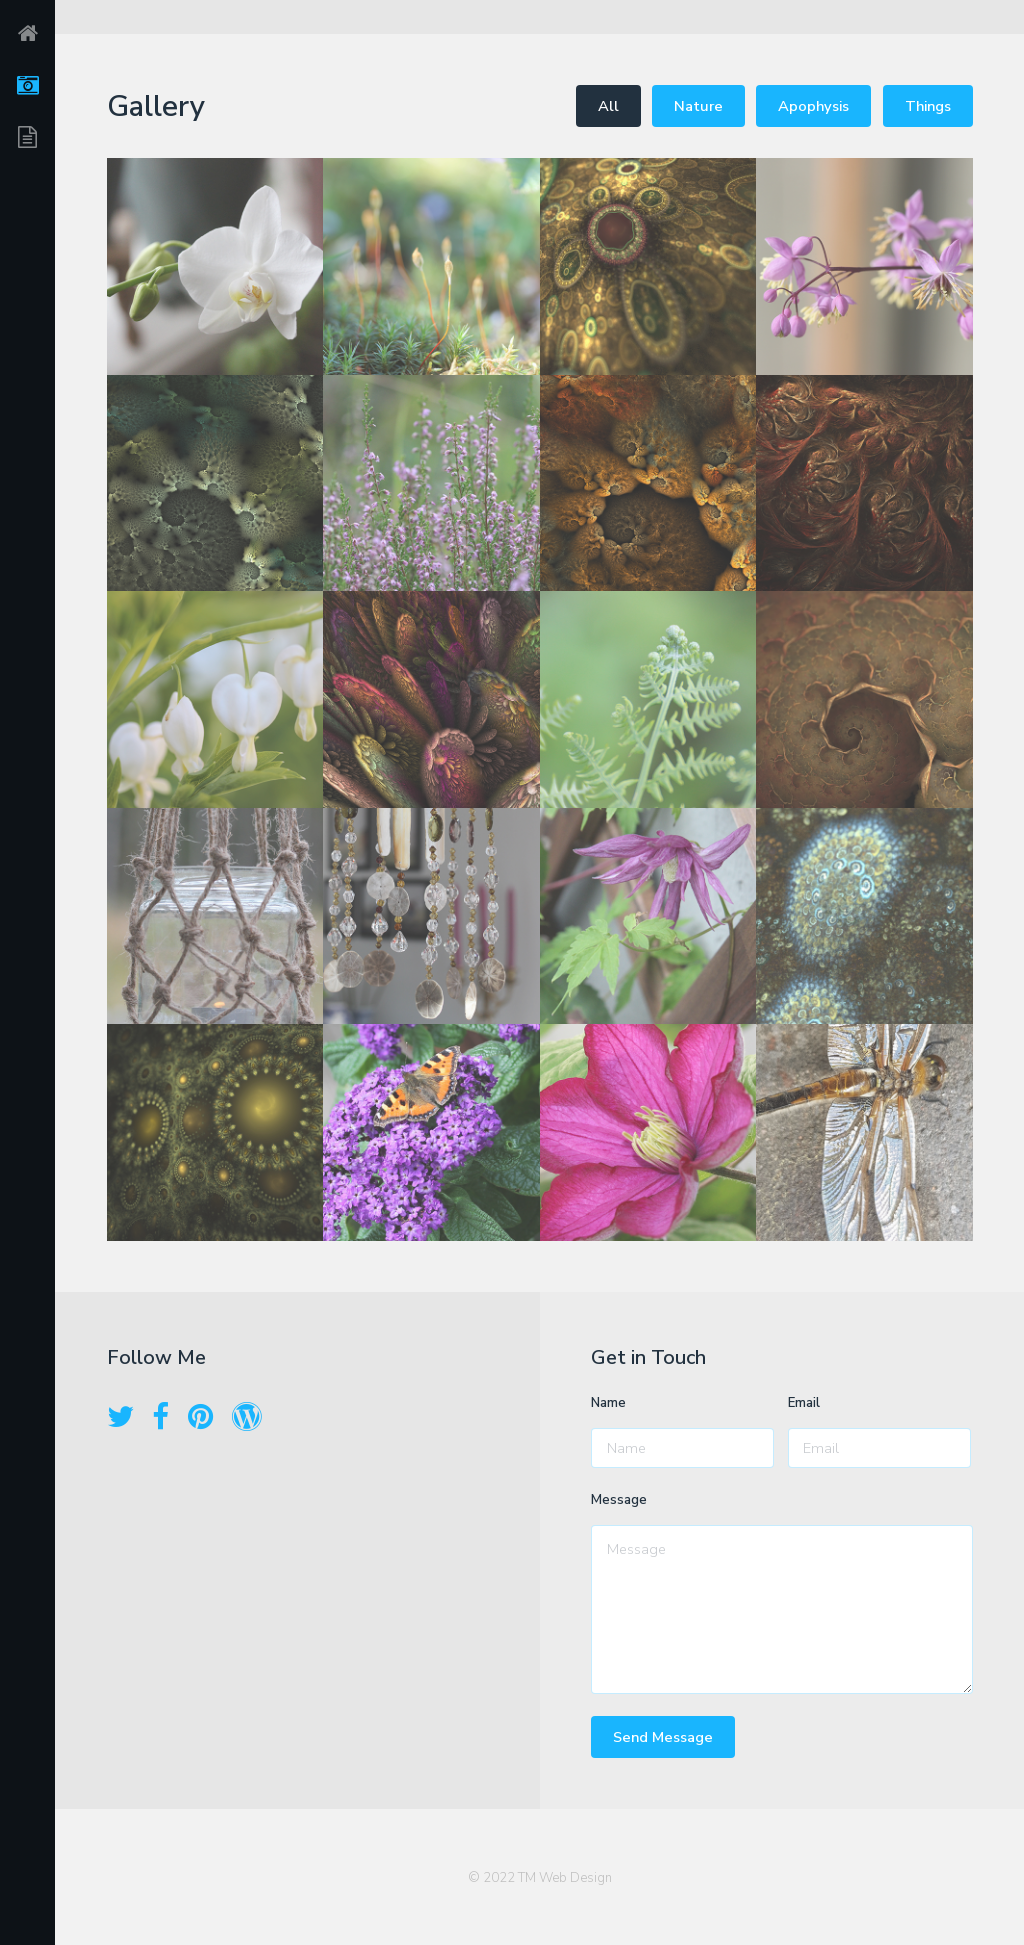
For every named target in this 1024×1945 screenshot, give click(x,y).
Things (928, 106)
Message (619, 1500)
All (608, 106)
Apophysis (813, 106)
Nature (698, 106)
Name (608, 1403)
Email (804, 1403)
